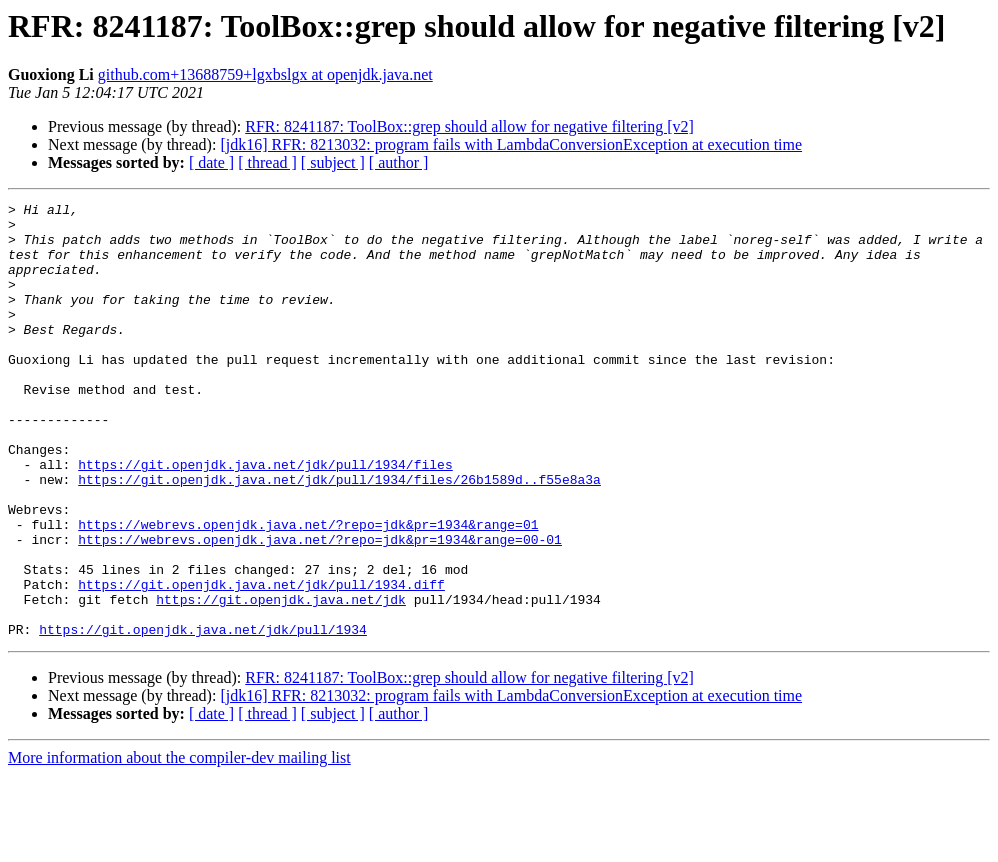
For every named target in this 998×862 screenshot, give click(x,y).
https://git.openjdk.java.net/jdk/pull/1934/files (265, 518)
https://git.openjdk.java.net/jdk (281, 680)
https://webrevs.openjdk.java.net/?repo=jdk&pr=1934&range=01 (308, 590)
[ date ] (211, 162)
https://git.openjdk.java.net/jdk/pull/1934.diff (261, 662)
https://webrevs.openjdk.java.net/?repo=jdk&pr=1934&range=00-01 (320, 608)
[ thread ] (267, 162)
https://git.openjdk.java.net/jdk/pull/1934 (203, 716)
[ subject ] (333, 162)
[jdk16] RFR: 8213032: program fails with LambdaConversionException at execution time (511, 144)
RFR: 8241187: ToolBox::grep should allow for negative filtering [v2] (469, 126)
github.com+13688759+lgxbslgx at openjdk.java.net (265, 74)
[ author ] (399, 162)
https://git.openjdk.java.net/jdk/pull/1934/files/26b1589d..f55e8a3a (339, 536)
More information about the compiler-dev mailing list (179, 844)
